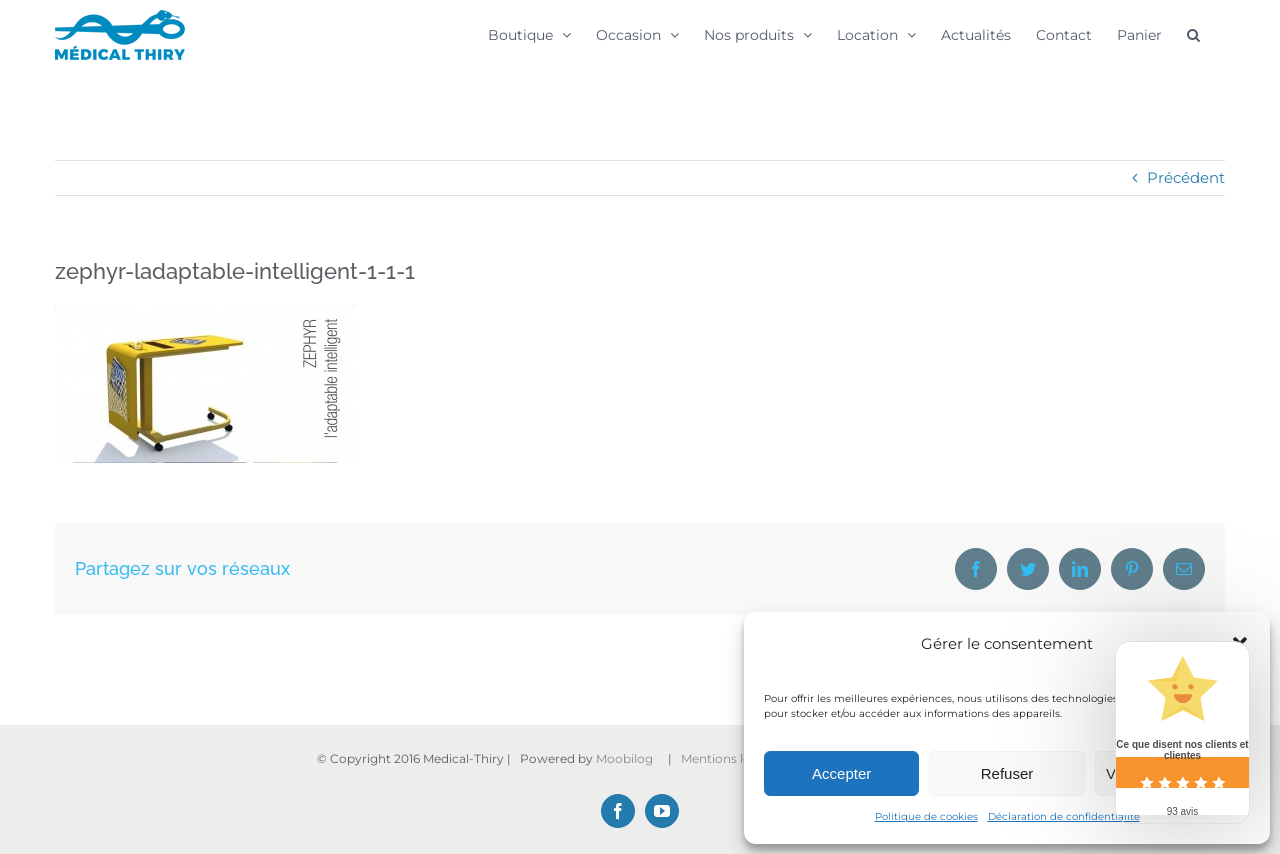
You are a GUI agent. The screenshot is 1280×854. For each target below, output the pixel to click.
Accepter (841, 773)
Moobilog (624, 758)
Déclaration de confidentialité (1064, 816)
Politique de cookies (926, 816)
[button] (1193, 34)
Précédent (1186, 177)
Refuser (1007, 773)
